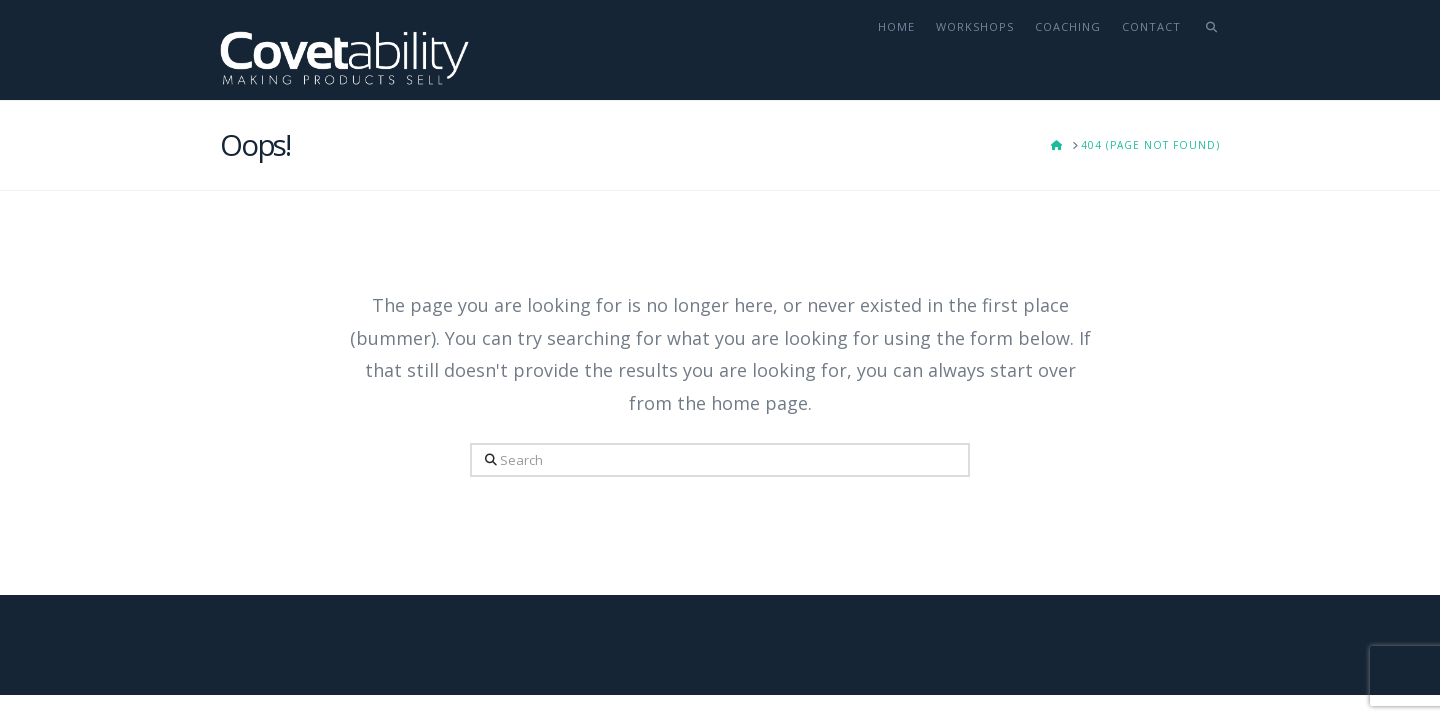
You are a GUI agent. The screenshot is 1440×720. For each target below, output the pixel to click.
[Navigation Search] (1205, 50)
